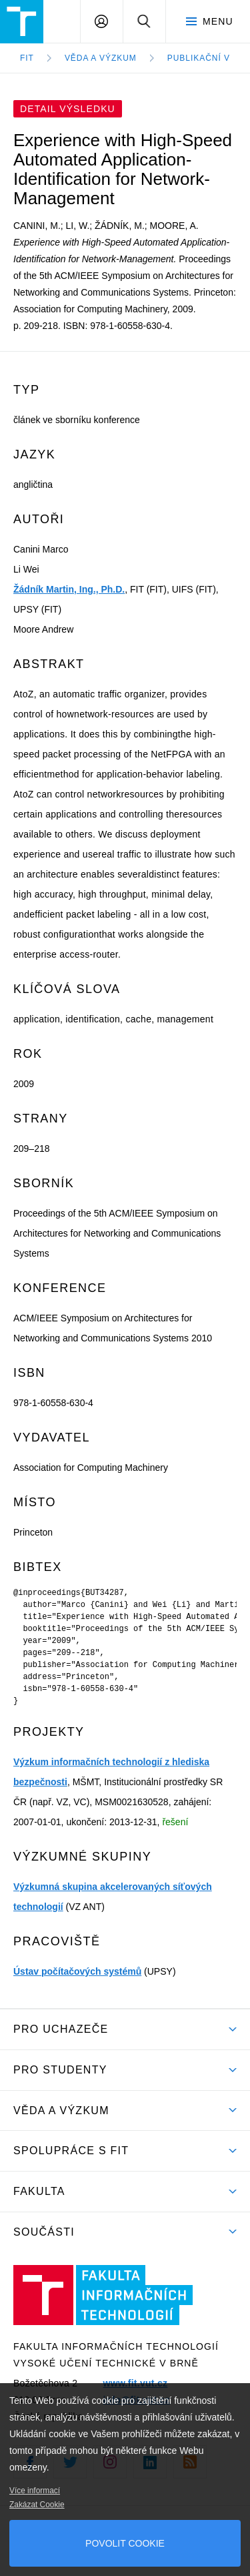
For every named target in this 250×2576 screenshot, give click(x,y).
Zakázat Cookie (37, 2504)
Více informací (34, 2490)
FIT (27, 58)
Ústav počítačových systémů (77, 1971)
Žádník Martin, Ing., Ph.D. (69, 589)
